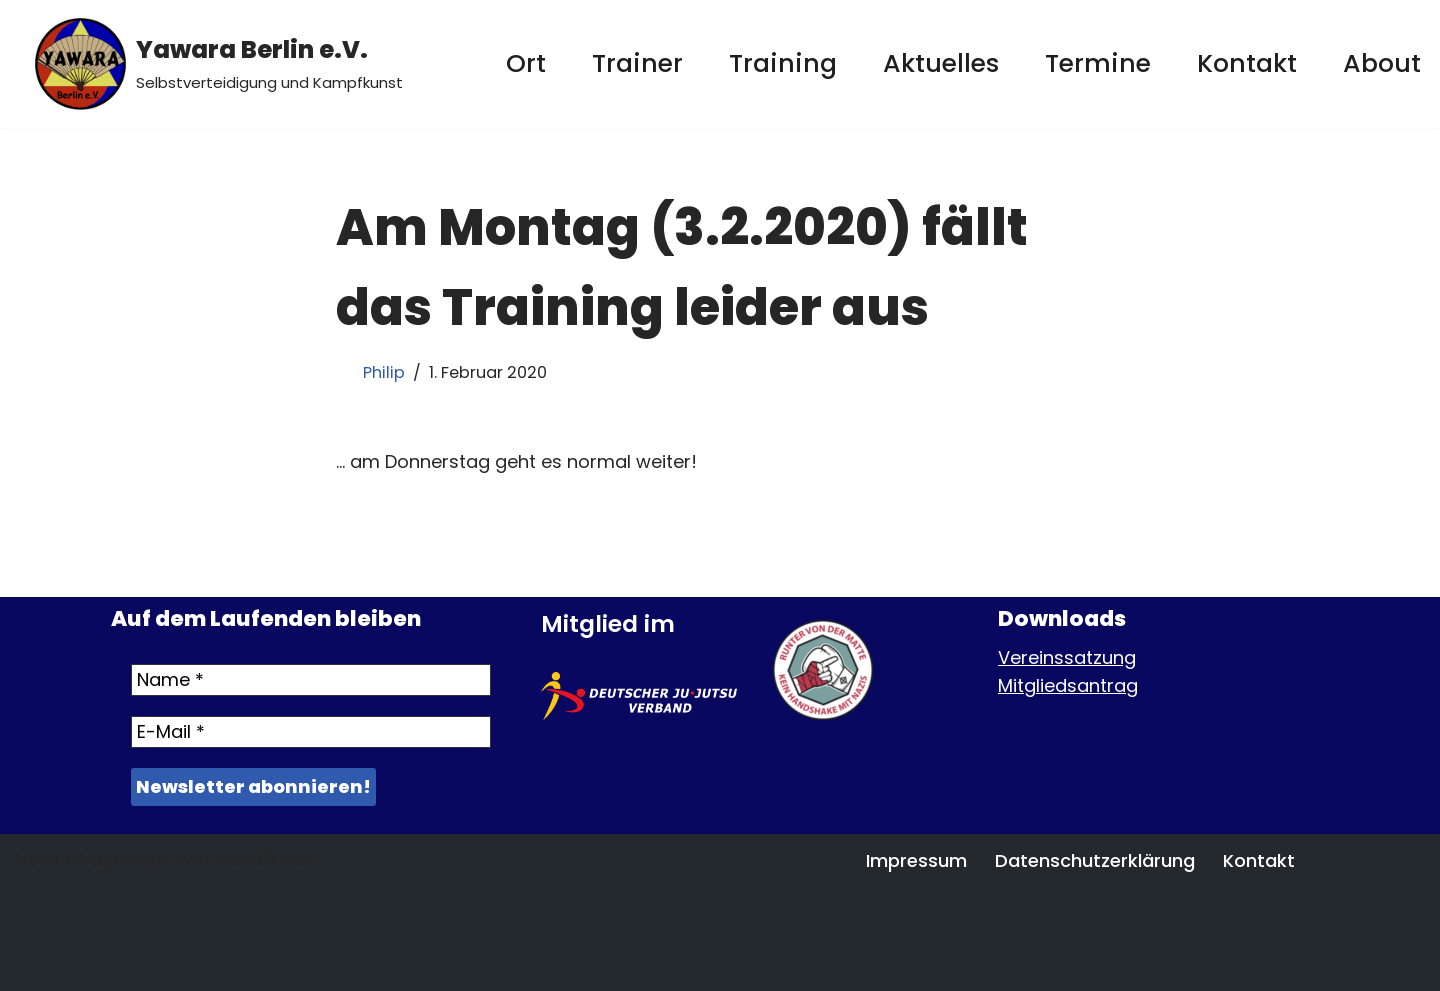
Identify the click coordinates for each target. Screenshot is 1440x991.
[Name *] (311, 680)
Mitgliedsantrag (1068, 685)
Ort (526, 63)
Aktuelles (941, 63)
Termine (1098, 63)
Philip (384, 372)
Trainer (637, 63)
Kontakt (1247, 63)
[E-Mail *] (311, 732)
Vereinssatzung (1067, 657)
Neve (37, 859)
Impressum (916, 860)
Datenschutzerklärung (1095, 860)
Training (783, 63)
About (1382, 63)
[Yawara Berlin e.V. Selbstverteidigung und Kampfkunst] (219, 64)
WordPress (262, 859)
